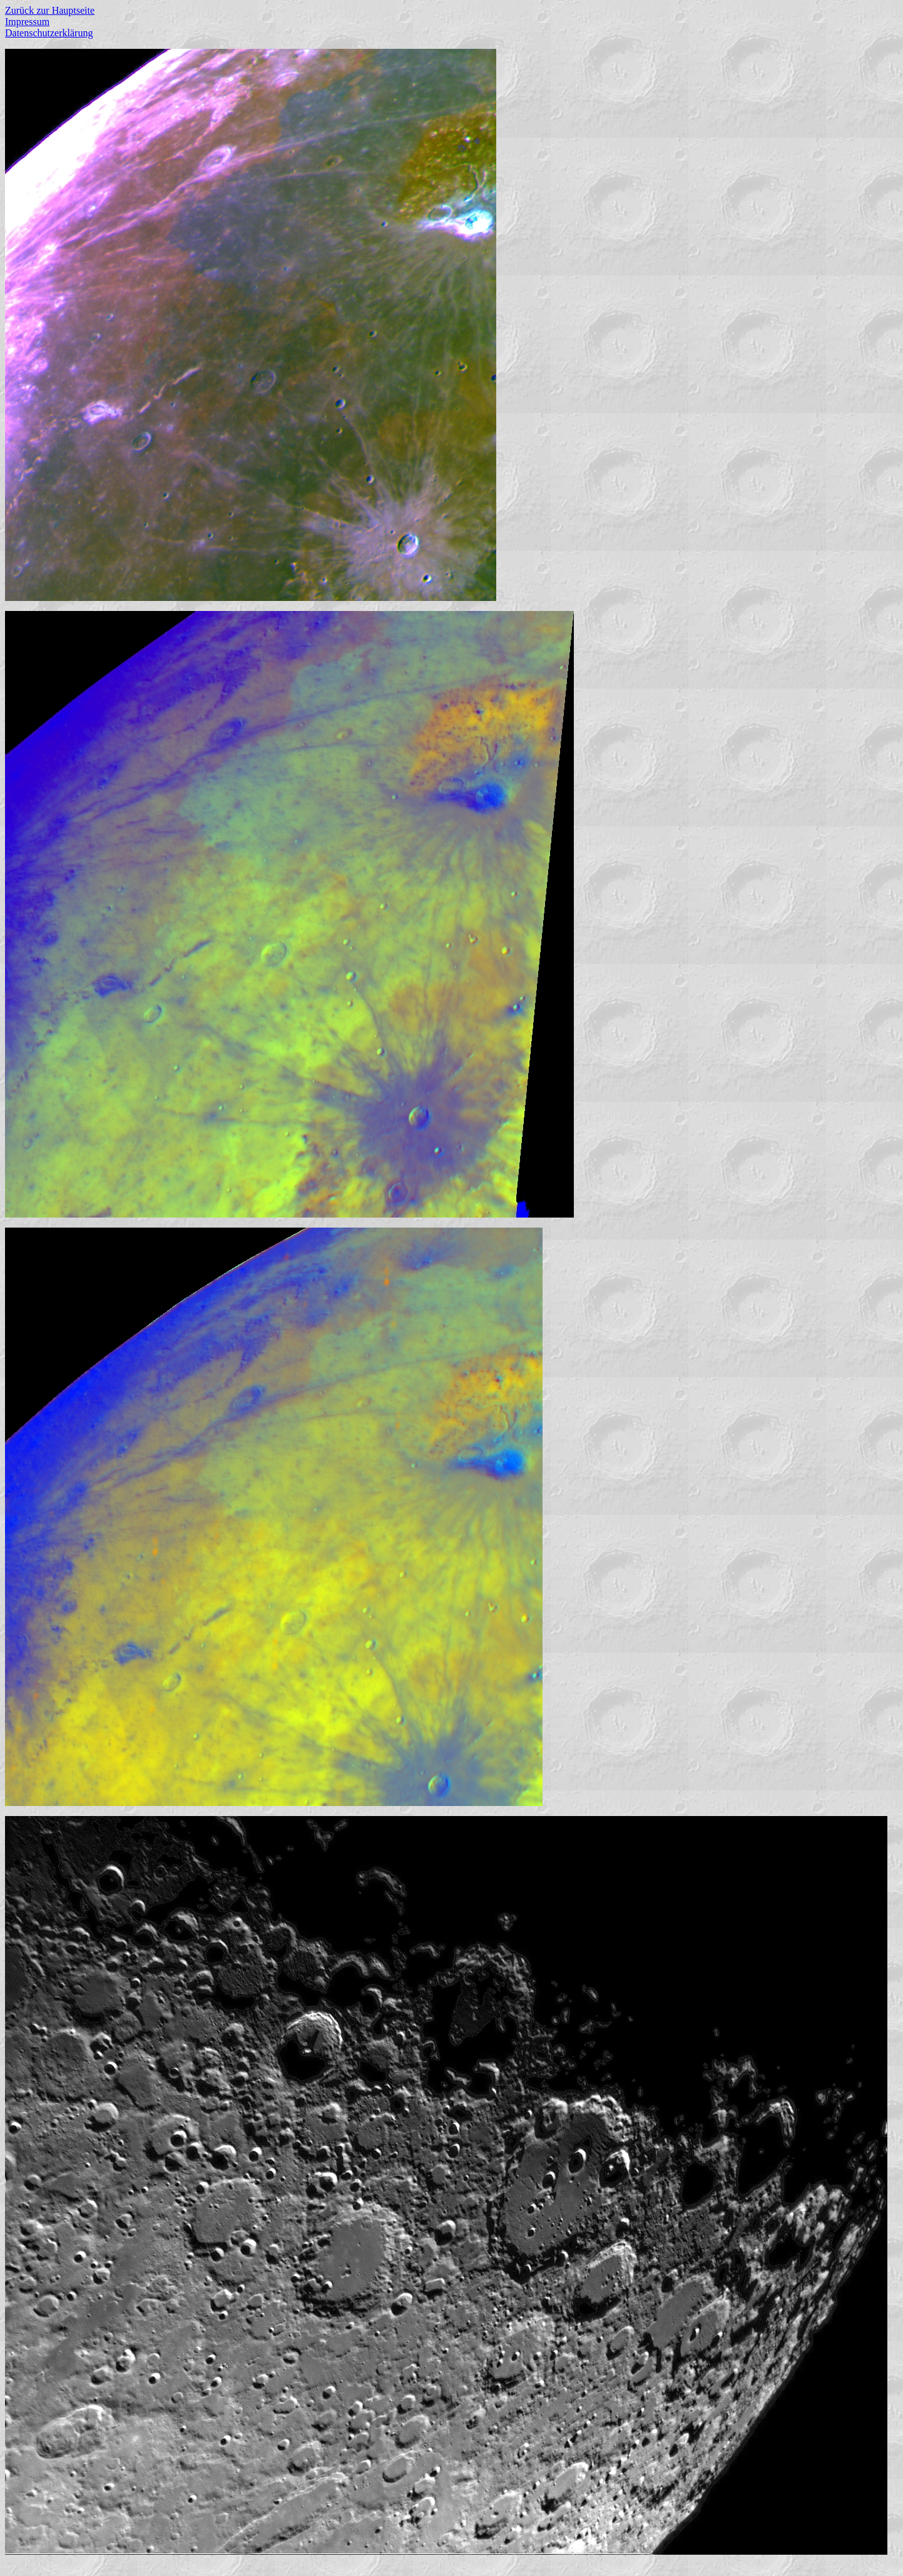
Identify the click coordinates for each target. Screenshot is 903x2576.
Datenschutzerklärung (49, 33)
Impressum (27, 21)
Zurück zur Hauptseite (49, 10)
